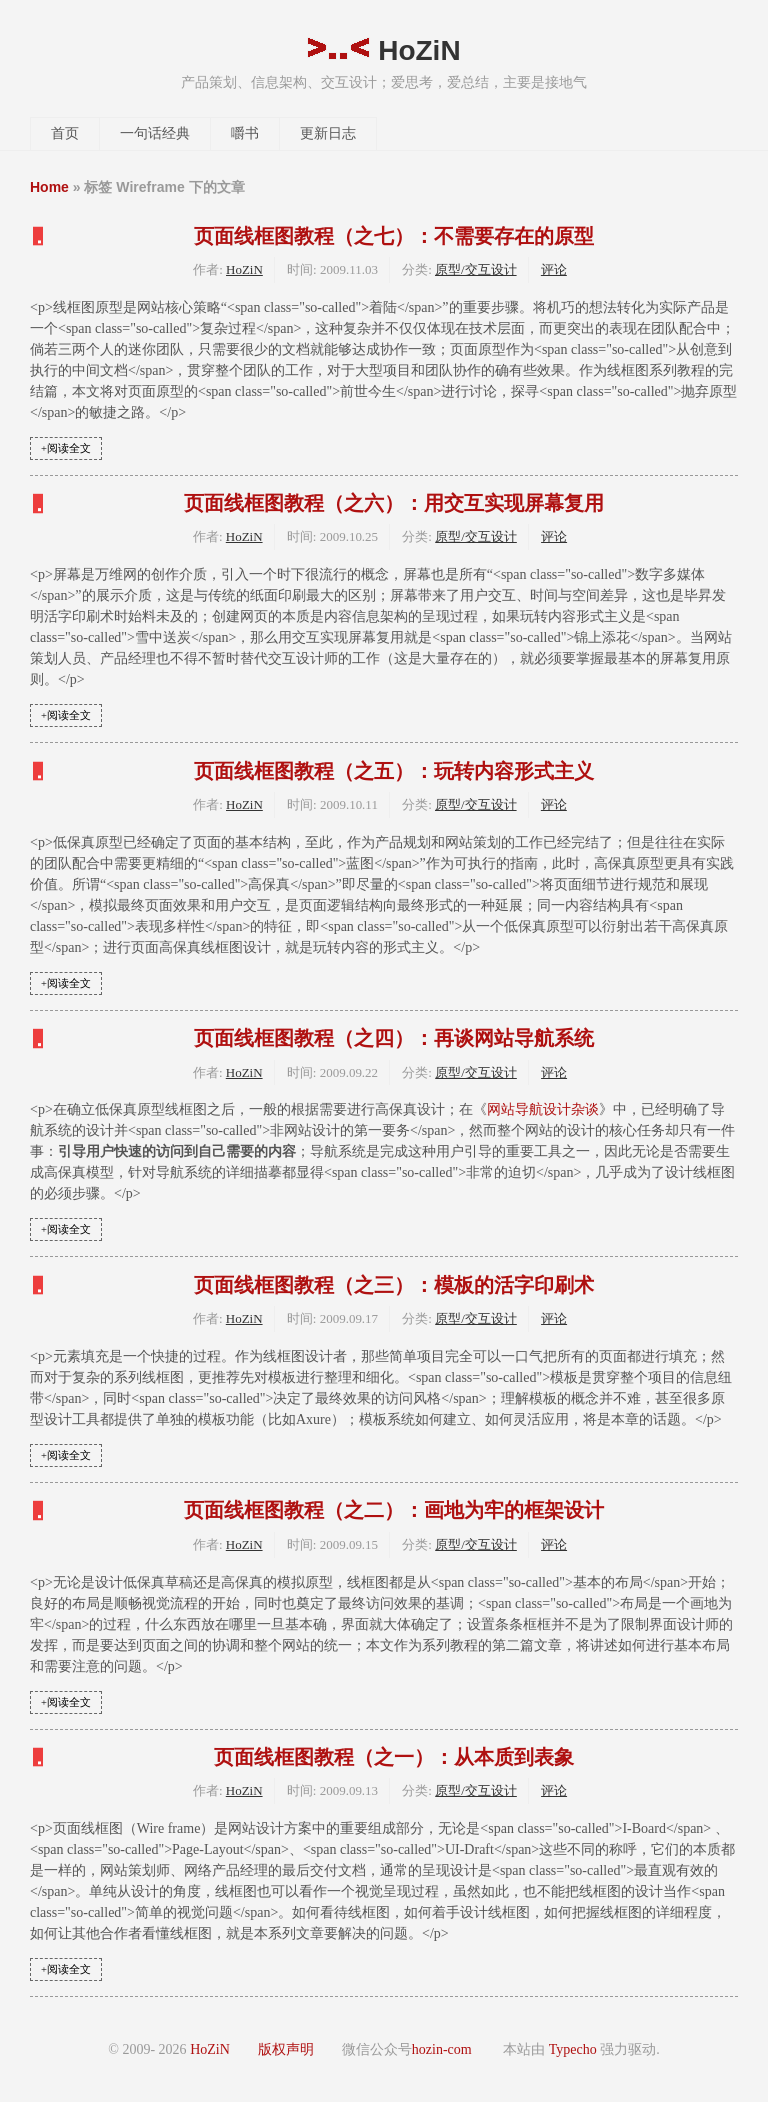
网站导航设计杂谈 (543, 1109)
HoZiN (383, 50)
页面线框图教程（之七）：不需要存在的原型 (394, 236)
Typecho (573, 2049)
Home (49, 187)
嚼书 (245, 133)
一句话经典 (155, 133)
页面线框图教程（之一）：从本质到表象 (394, 1757)
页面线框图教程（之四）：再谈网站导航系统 (394, 1038)
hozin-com (442, 2049)
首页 (65, 133)
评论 (554, 269)
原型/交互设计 (476, 269)
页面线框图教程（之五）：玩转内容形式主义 (394, 771)
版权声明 (286, 2049)
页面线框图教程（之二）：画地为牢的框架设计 (394, 1510)
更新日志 (328, 133)
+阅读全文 (66, 448)
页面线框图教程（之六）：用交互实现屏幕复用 (394, 503)
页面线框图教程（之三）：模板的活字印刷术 (394, 1285)
